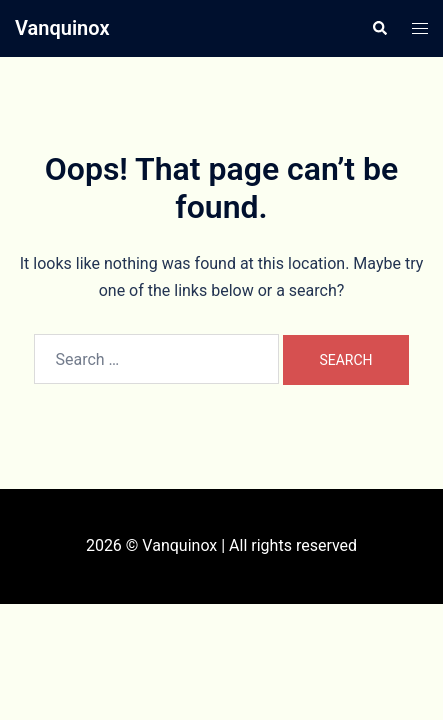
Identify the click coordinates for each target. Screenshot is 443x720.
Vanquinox (62, 28)
